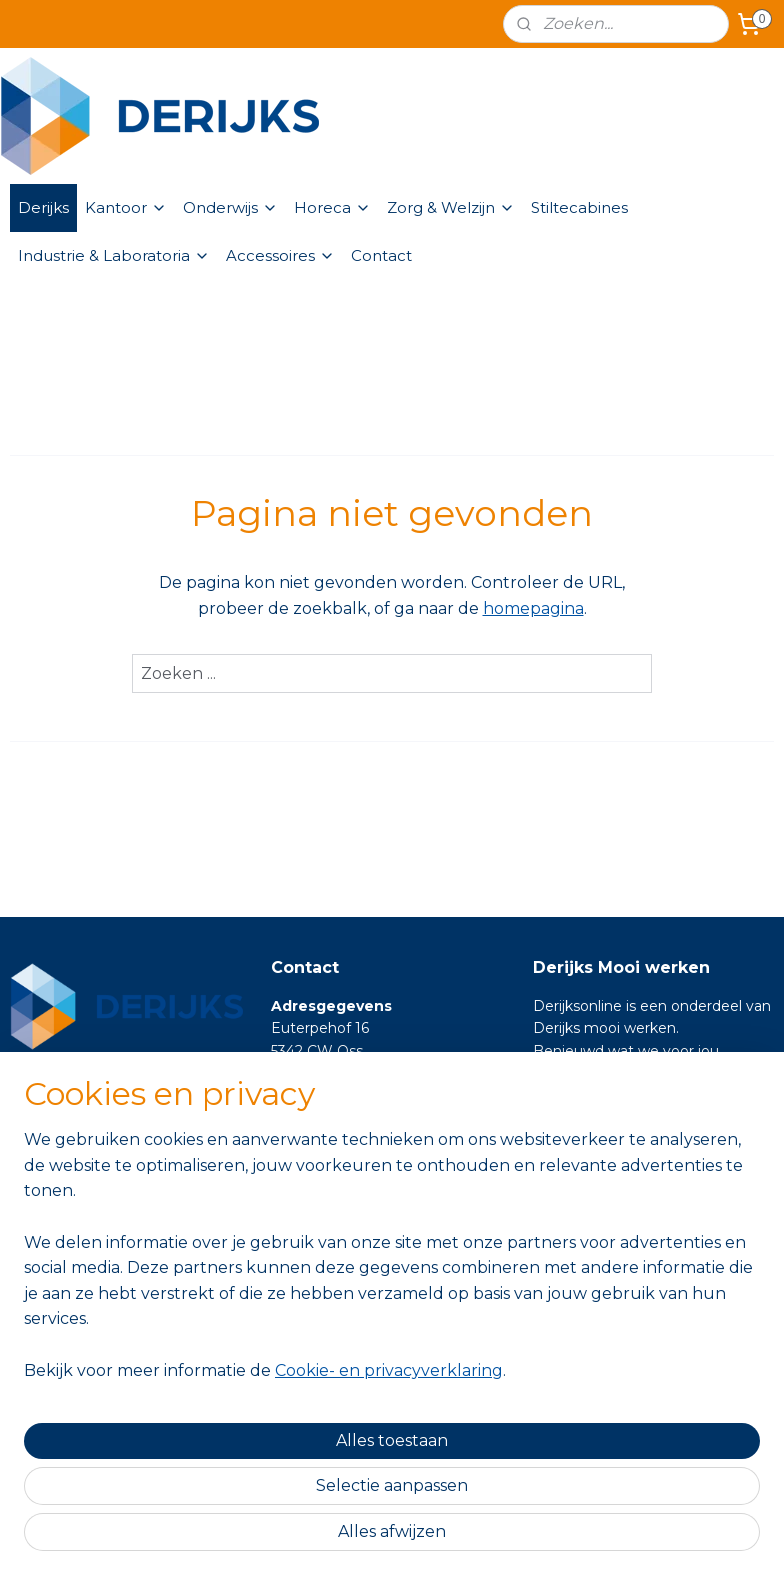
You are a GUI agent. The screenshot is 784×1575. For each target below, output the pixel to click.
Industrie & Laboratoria (114, 255)
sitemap (333, 1538)
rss (370, 1538)
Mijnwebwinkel (619, 1538)
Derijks (43, 207)
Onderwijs (230, 207)
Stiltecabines (579, 207)
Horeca (332, 207)
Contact (381, 255)
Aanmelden (73, 1359)
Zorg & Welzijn (451, 207)
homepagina (533, 608)
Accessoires (280, 255)
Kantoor (126, 207)
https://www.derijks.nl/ (609, 1096)
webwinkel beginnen (444, 1538)
